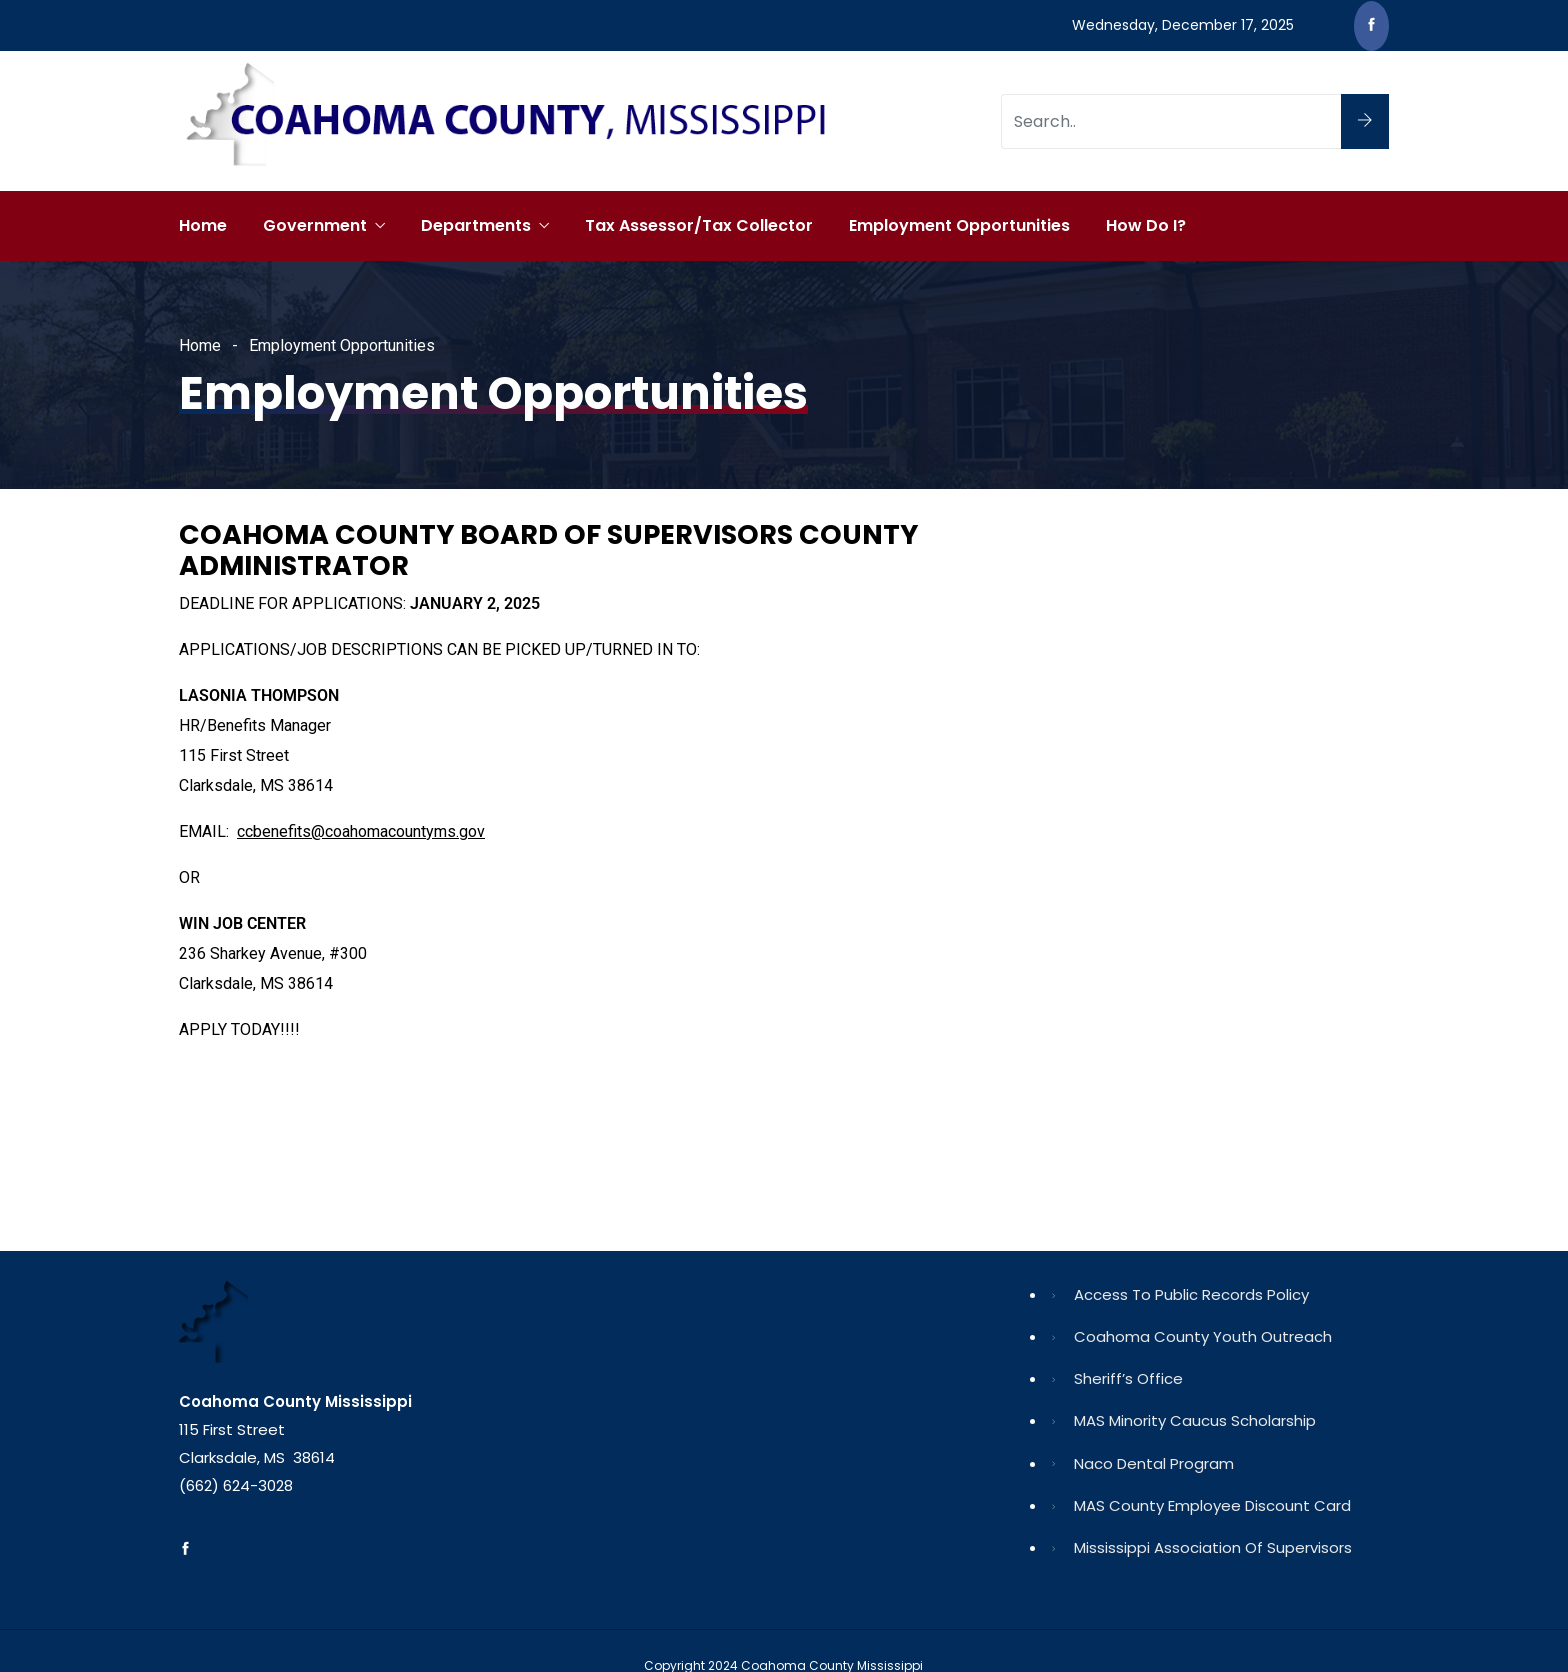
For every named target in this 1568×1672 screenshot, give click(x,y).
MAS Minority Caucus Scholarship (1195, 1420)
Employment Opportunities (959, 225)
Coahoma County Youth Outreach (1203, 1336)
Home (203, 225)
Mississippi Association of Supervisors (1213, 1547)
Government (315, 225)
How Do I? (1146, 225)
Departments (476, 225)
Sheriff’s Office (1128, 1378)
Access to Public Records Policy (1191, 1294)
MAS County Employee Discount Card (1212, 1505)
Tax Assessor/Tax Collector (699, 225)
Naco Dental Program (1154, 1463)
